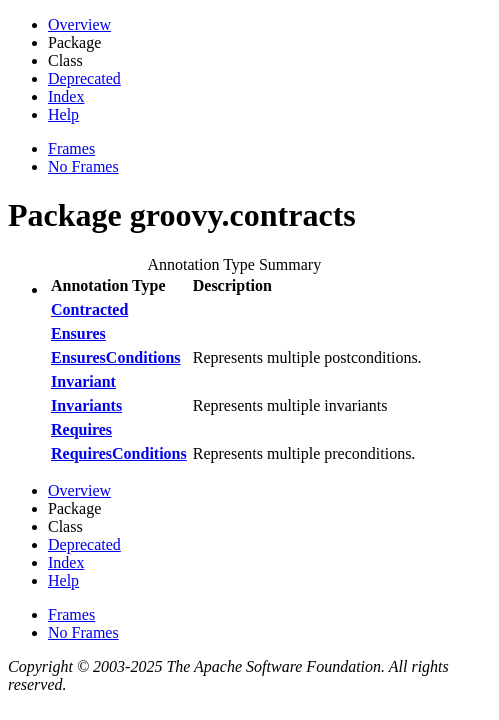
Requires (81, 429)
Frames (71, 148)
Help (63, 114)
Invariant (83, 381)
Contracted (89, 309)
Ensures (78, 333)
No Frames (83, 166)
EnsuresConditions (116, 357)
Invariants (86, 405)
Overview (79, 24)
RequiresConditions (119, 453)
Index (66, 96)
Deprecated (84, 78)
